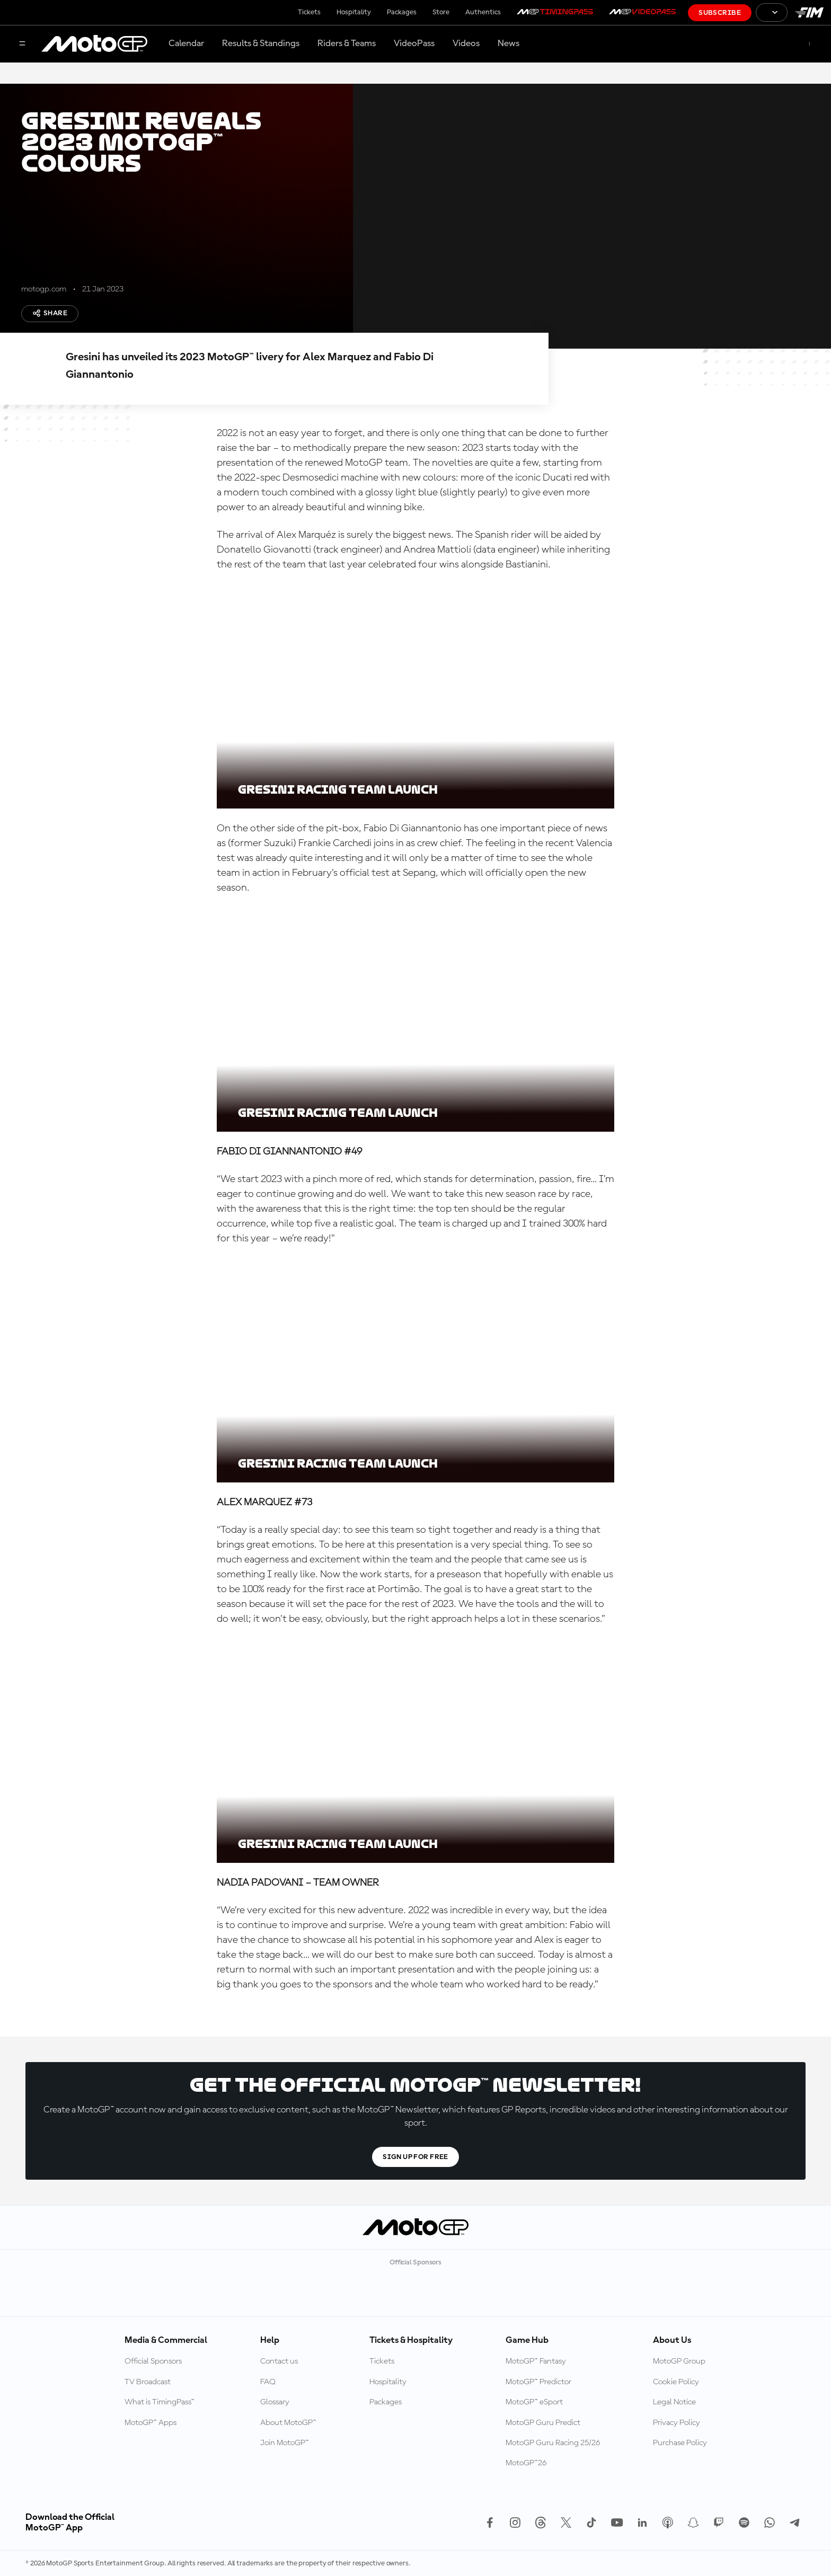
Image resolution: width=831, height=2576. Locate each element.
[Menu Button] (22, 44)
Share (49, 313)
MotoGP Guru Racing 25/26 (553, 2443)
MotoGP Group (679, 2361)
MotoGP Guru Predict (543, 2423)
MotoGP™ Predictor (538, 2382)
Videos (466, 43)
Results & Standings (260, 43)
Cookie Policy (676, 2382)
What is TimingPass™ (160, 2402)
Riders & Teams (346, 43)
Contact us (279, 2361)
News (508, 43)
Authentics (483, 12)
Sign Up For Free (415, 2157)
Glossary (274, 2402)
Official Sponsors (153, 2361)
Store (440, 12)
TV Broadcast (148, 2382)
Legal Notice (674, 2402)
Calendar (186, 43)
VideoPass (414, 43)
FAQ (268, 2382)
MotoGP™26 (526, 2463)
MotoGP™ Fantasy (536, 2361)
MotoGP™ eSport (534, 2402)
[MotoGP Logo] (94, 44)
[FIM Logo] (809, 12)
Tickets (309, 12)
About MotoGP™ (288, 2423)
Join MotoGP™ (284, 2443)
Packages (402, 12)
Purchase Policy (680, 2443)
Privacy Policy (676, 2423)
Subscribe (720, 12)
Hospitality (354, 12)
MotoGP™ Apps (150, 2423)
